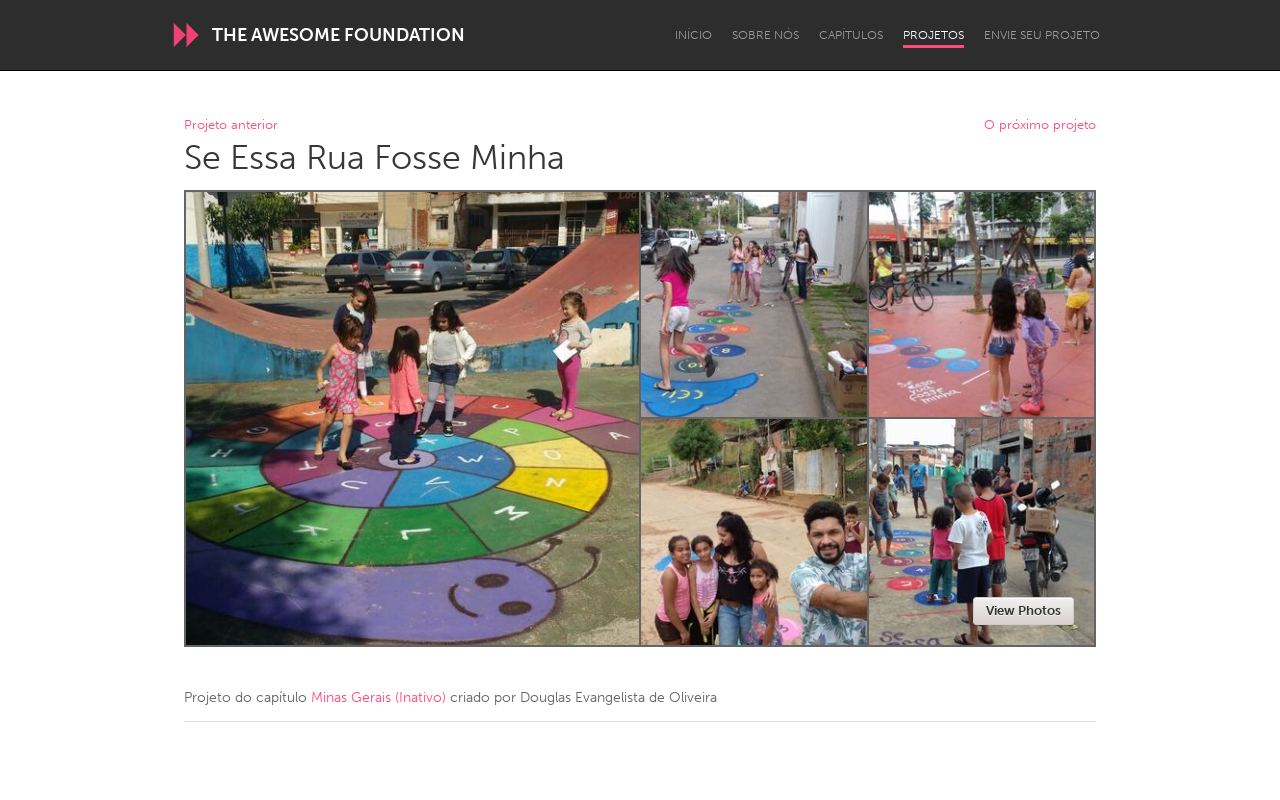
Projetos (933, 35)
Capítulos (851, 35)
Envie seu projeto (1042, 35)
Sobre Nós (765, 35)
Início (693, 35)
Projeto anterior (231, 125)
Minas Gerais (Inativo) (378, 697)
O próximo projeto (1040, 125)
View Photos (1023, 610)
